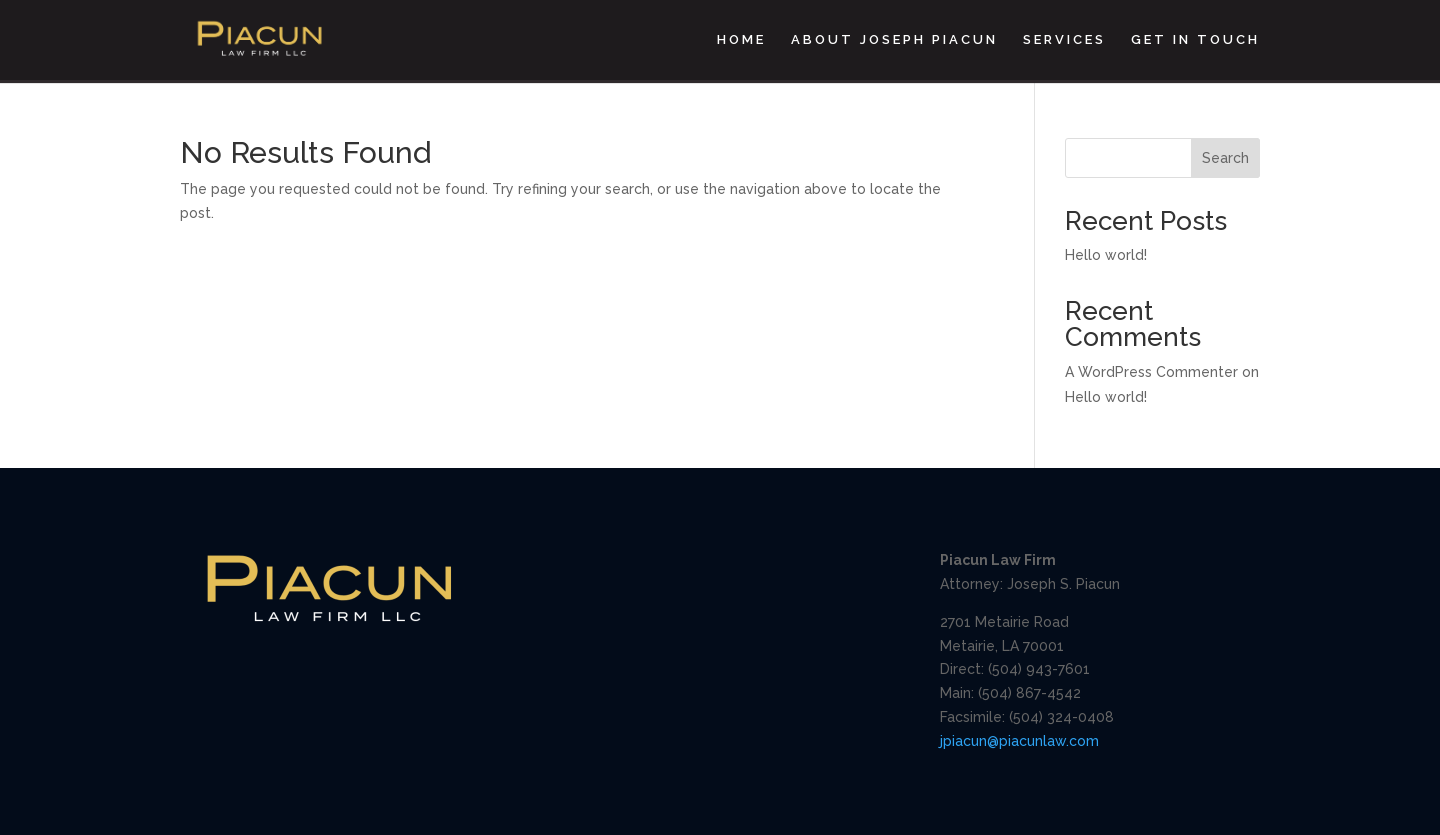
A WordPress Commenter (1151, 372)
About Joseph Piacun (894, 40)
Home (741, 40)
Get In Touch (1195, 40)
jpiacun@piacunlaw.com (1019, 741)
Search (1225, 158)
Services (1064, 40)
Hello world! (1106, 255)
